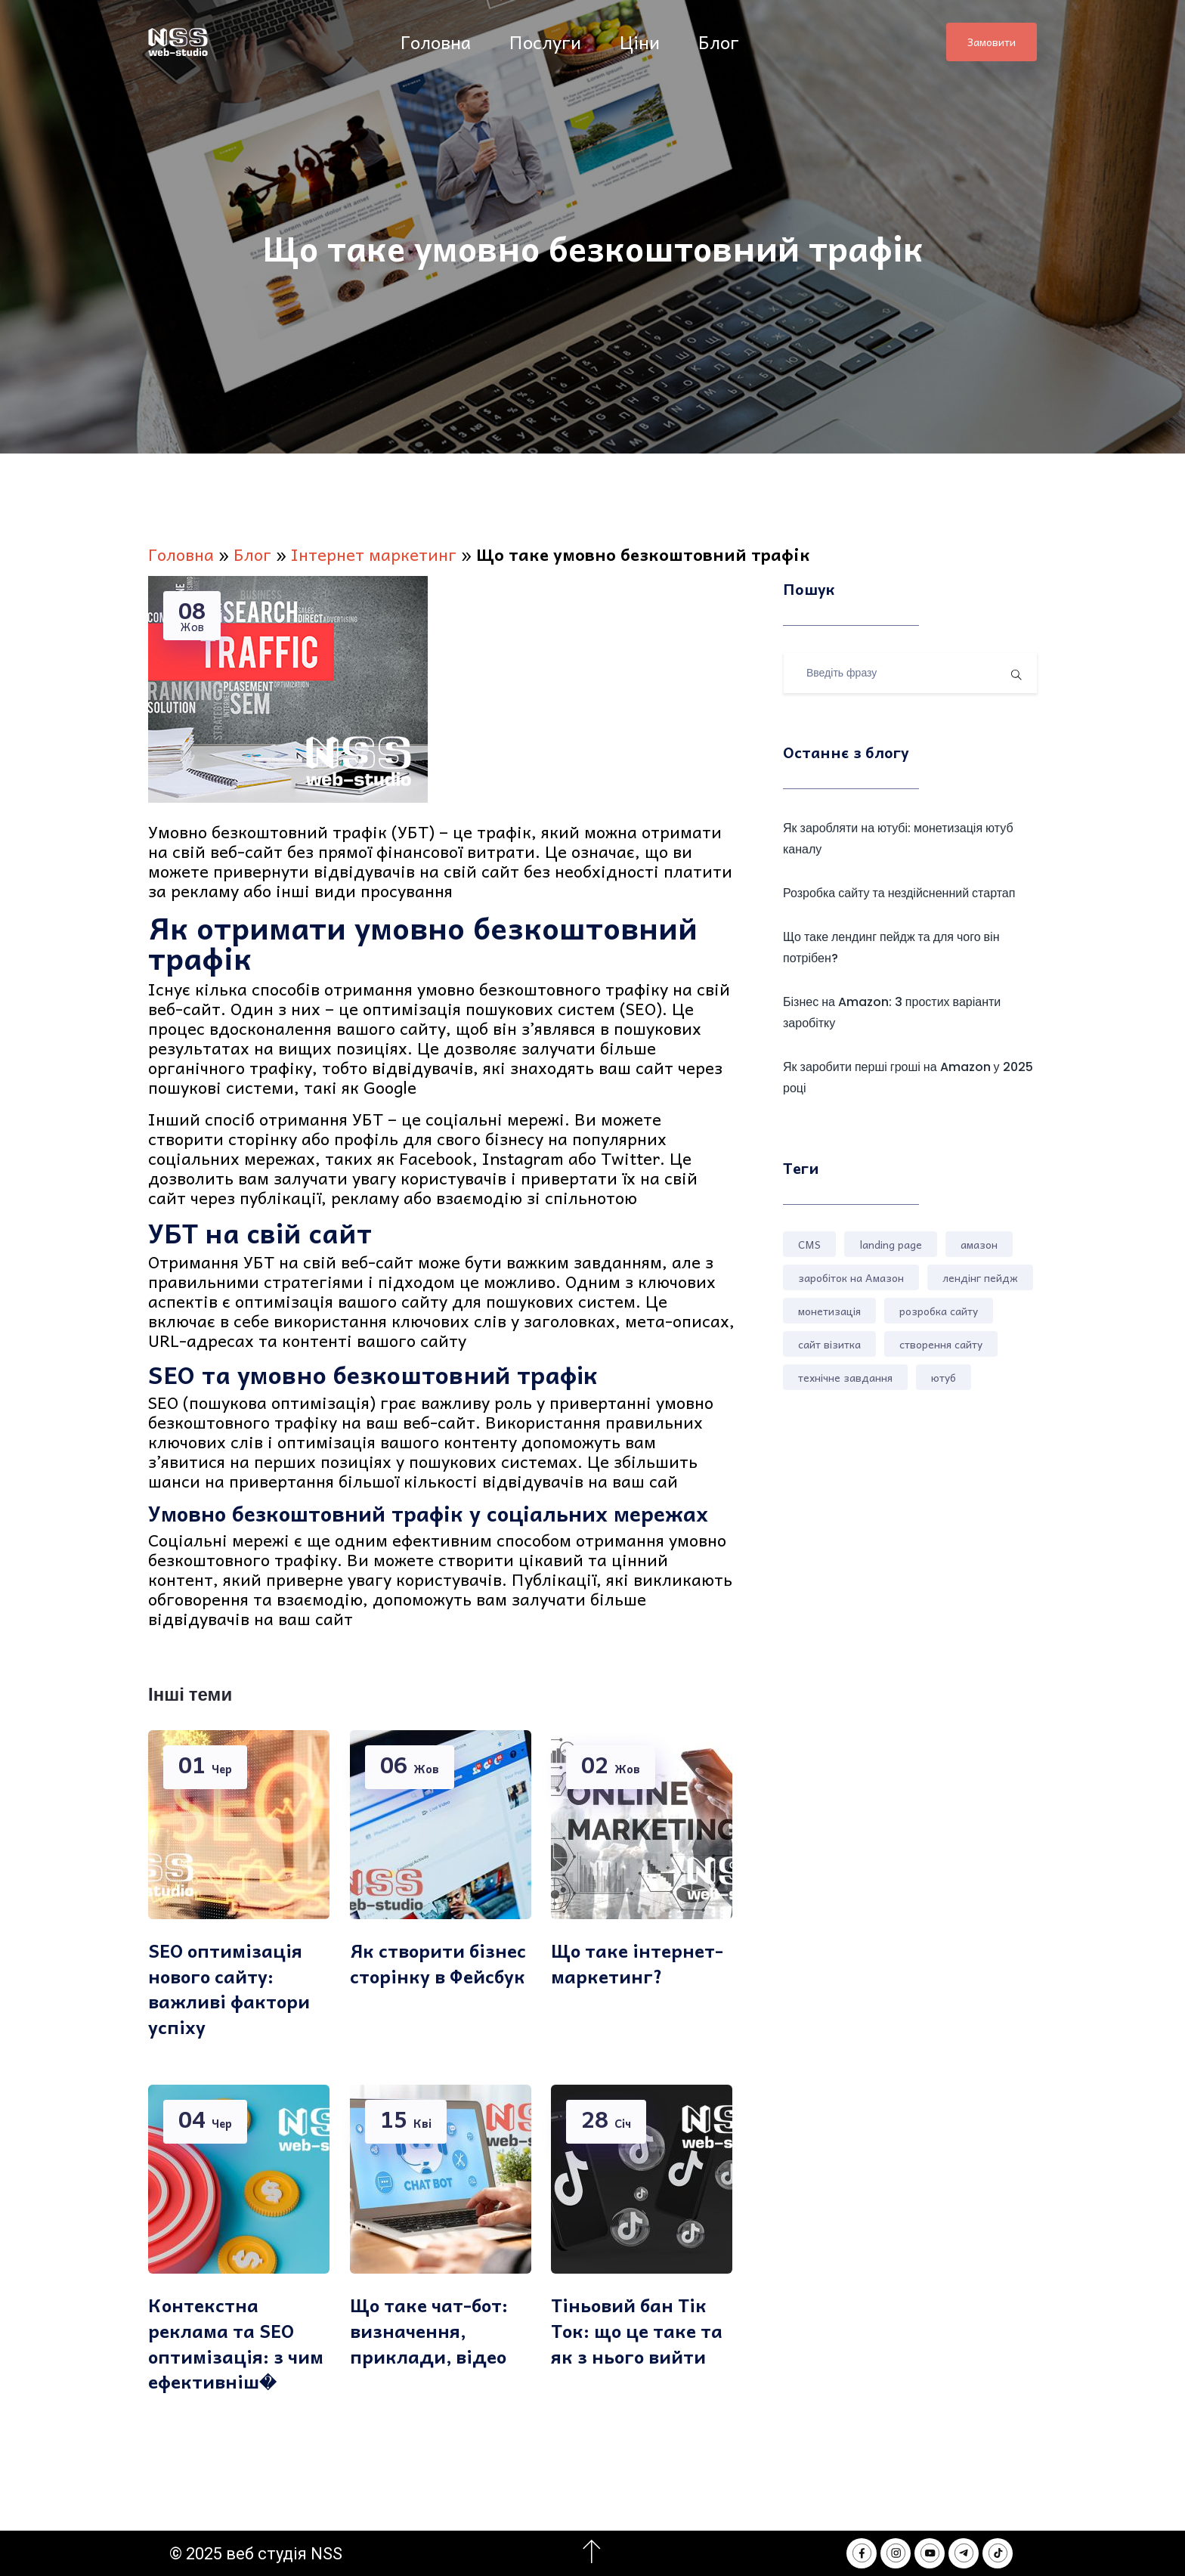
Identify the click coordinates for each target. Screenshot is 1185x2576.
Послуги (547, 42)
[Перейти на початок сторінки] (591, 2552)
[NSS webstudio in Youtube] (929, 2553)
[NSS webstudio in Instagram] (895, 2553)
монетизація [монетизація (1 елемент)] (829, 1310)
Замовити (991, 41)
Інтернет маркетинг (373, 554)
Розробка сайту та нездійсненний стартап (899, 893)
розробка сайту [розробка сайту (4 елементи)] (938, 1310)
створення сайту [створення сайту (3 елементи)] (940, 1344)
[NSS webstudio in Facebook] (861, 2553)
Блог (721, 42)
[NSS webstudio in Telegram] (963, 2553)
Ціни (642, 42)
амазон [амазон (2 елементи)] (979, 1244)
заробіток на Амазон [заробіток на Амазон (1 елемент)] (851, 1277)
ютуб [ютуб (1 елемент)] (943, 1377)
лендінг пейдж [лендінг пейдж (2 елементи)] (980, 1277)
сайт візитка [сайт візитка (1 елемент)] (829, 1344)
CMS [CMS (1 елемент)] (809, 1244)
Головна (438, 42)
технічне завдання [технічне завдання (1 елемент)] (845, 1377)
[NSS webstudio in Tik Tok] (997, 2553)
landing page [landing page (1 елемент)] (890, 1244)
